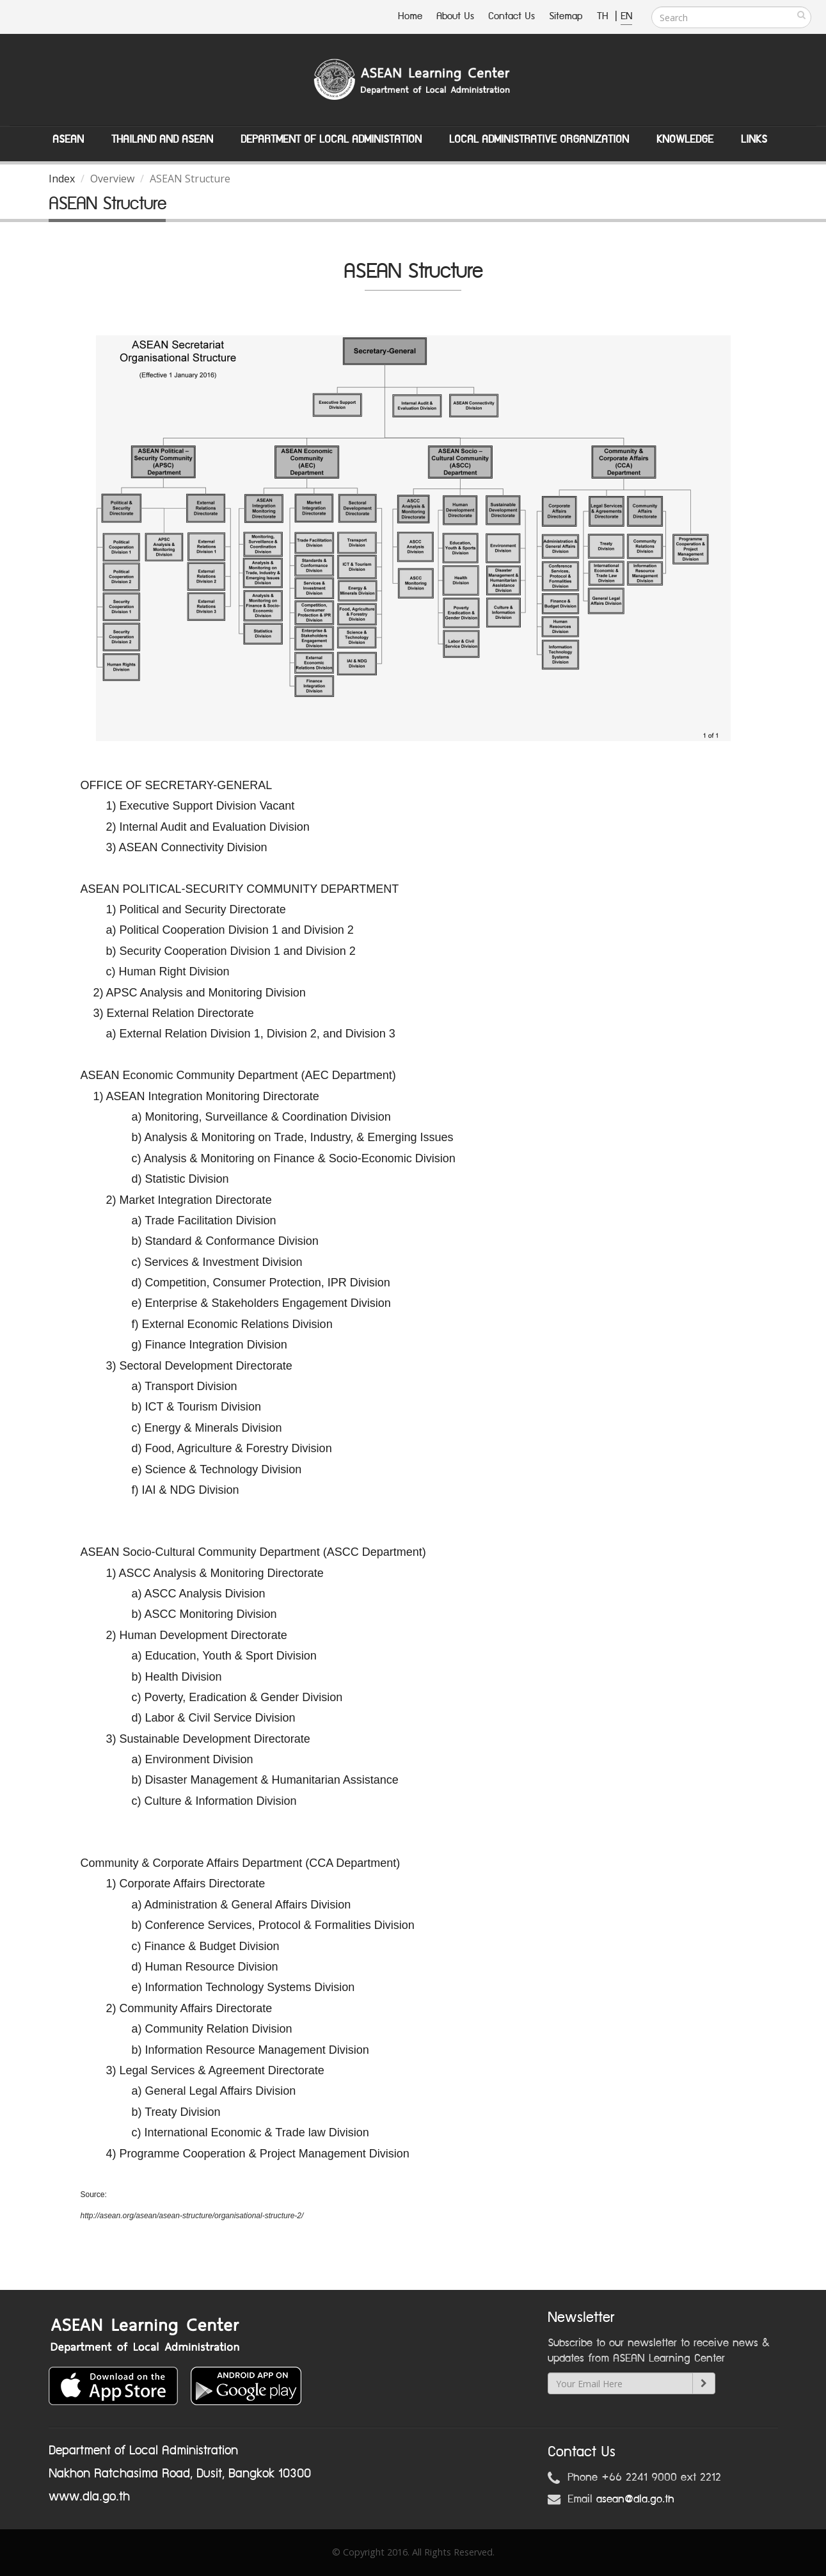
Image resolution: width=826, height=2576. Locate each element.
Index (62, 179)
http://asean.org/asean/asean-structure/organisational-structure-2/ (192, 2215)
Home (410, 16)
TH (604, 16)
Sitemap (566, 16)
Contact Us (511, 16)
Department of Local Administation (331, 139)
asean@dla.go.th (635, 2499)
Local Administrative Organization (539, 139)
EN (626, 16)
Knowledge (684, 139)
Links (754, 139)
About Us (455, 16)
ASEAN (68, 139)
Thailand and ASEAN (162, 139)
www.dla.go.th (89, 2497)
